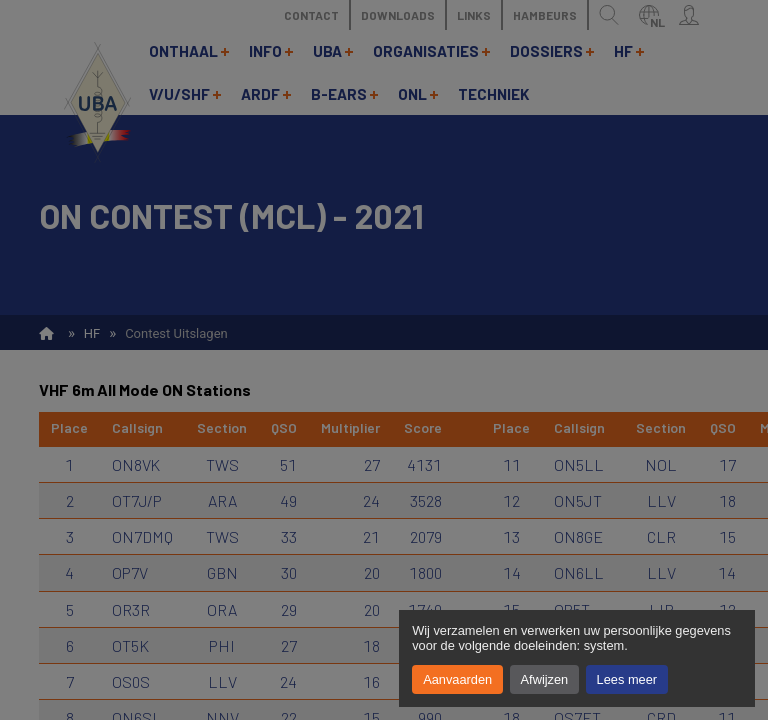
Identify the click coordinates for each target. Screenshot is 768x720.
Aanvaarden (457, 679)
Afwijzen (545, 679)
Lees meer (627, 679)
